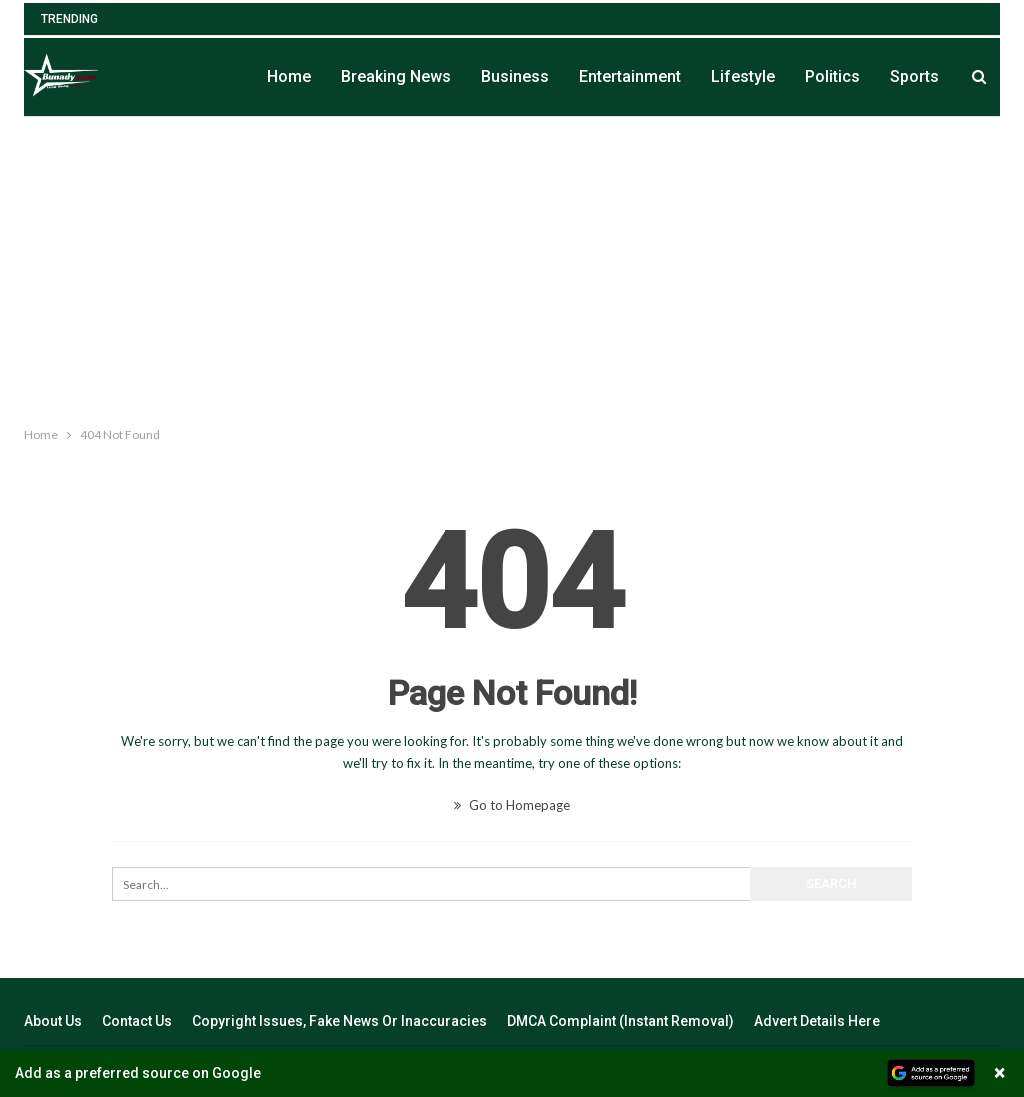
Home (289, 76)
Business (515, 76)
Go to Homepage (512, 805)
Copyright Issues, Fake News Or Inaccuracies (339, 1021)
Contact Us (137, 1021)
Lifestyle (743, 76)
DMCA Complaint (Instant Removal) (620, 1021)
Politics (832, 76)
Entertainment (630, 76)
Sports (914, 76)
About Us (53, 1021)
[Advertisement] (512, 267)
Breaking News (396, 76)
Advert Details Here (817, 1021)
